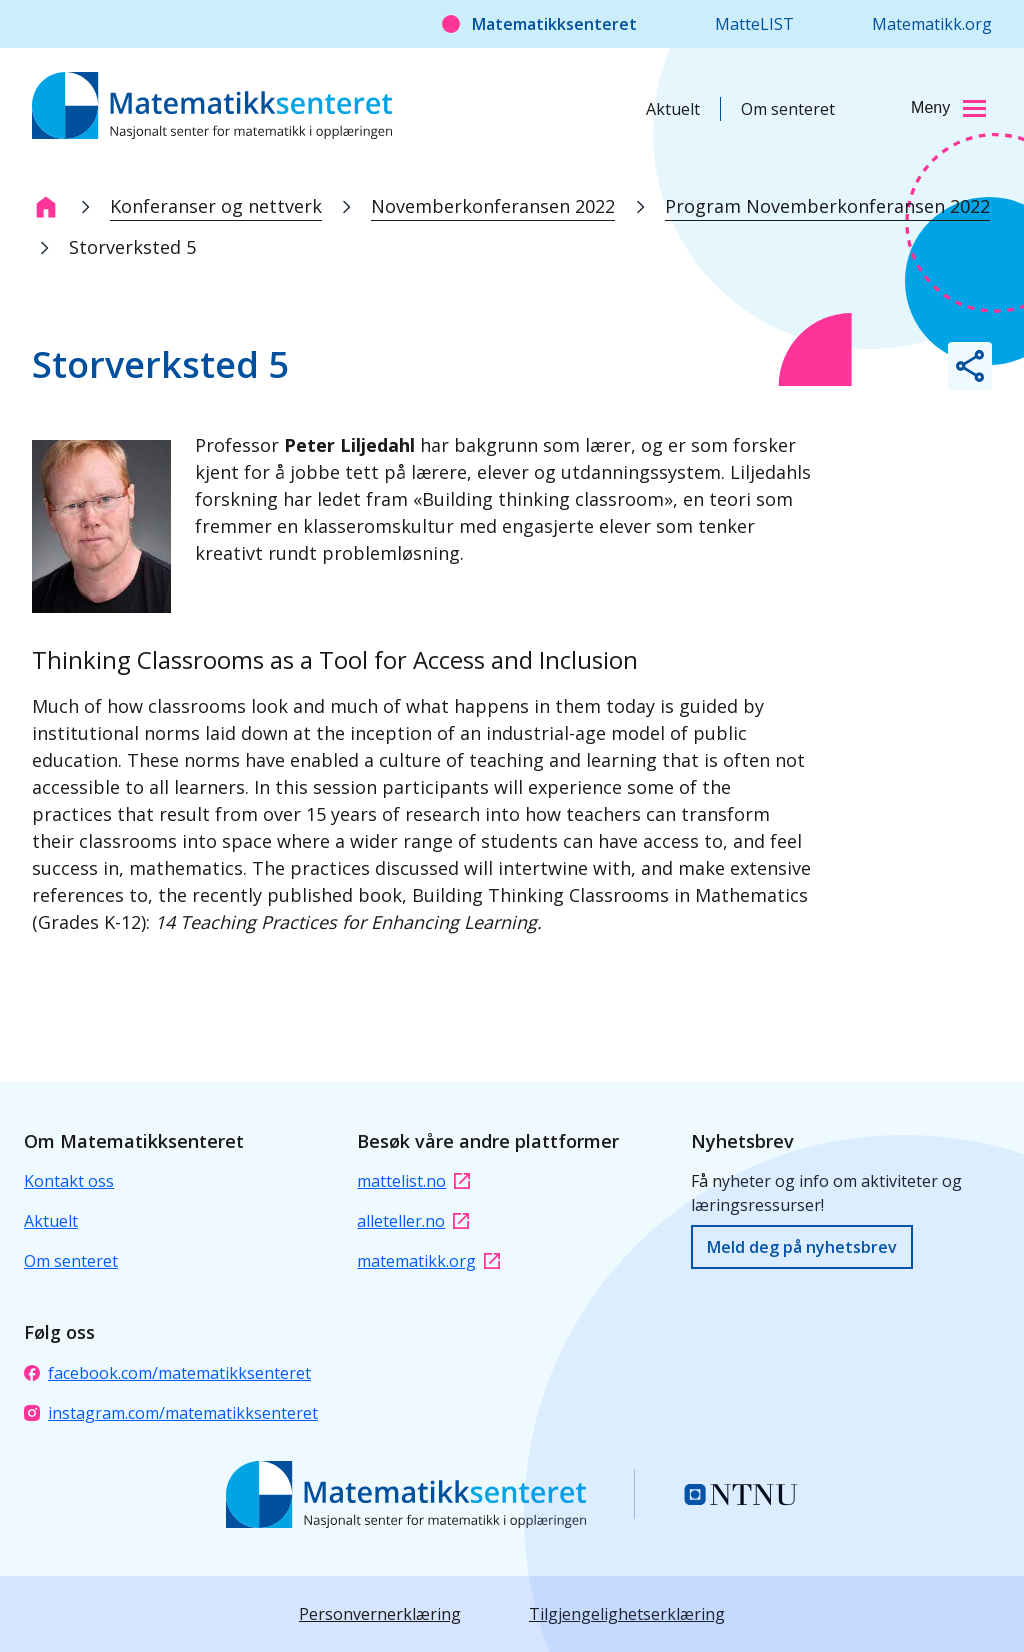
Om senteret (788, 109)
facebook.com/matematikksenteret (167, 1373)
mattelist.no (413, 1181)
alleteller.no (413, 1221)
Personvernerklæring (380, 1614)
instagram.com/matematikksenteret (171, 1413)
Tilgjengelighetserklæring (627, 1614)
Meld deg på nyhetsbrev (802, 1247)
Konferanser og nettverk (216, 206)
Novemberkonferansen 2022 (493, 206)
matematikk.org (428, 1261)
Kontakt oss (69, 1181)
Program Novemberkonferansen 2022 (827, 206)
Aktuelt (673, 109)
